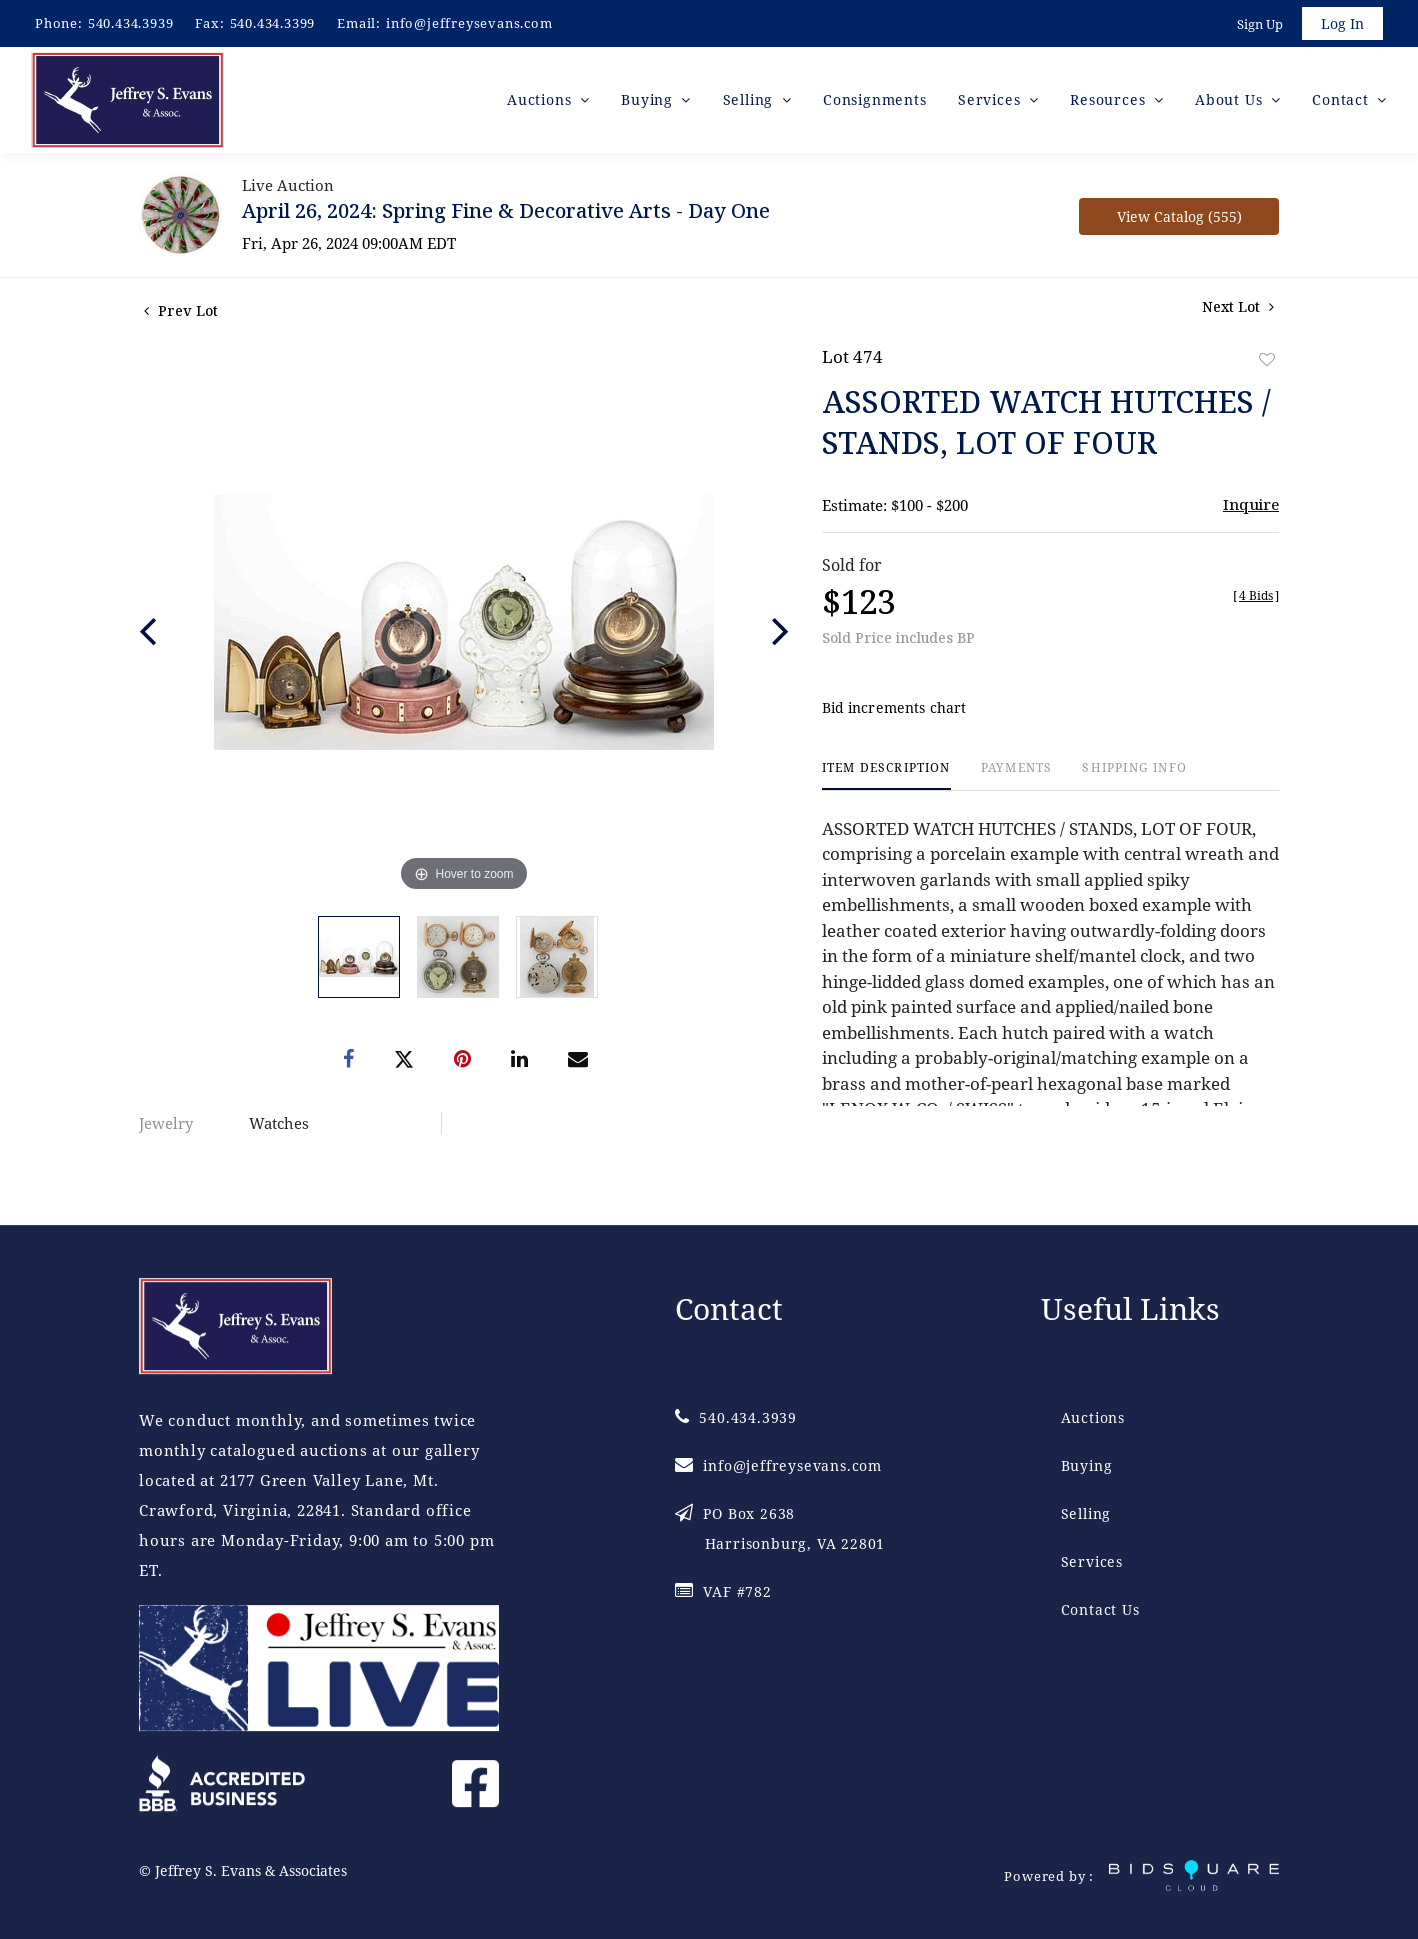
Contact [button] (1342, 99)
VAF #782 (723, 1591)
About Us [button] (1231, 99)
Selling (1086, 1513)
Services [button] (991, 99)
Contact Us (1100, 1609)
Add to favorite (1267, 359)
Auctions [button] (541, 99)
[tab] (886, 775)
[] (1256, 595)
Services (1092, 1561)
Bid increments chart (894, 707)
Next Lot (1238, 306)
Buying (1087, 1465)
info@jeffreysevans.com (469, 23)
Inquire (1251, 504)
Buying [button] (649, 99)
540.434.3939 (131, 23)
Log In (1342, 23)
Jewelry (166, 1123)
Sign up (1260, 24)
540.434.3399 (273, 23)
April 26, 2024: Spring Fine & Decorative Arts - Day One (506, 210)
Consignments (875, 99)
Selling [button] (750, 99)
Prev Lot (181, 310)
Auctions (1093, 1417)
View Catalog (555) (1179, 216)
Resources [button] (1110, 99)
